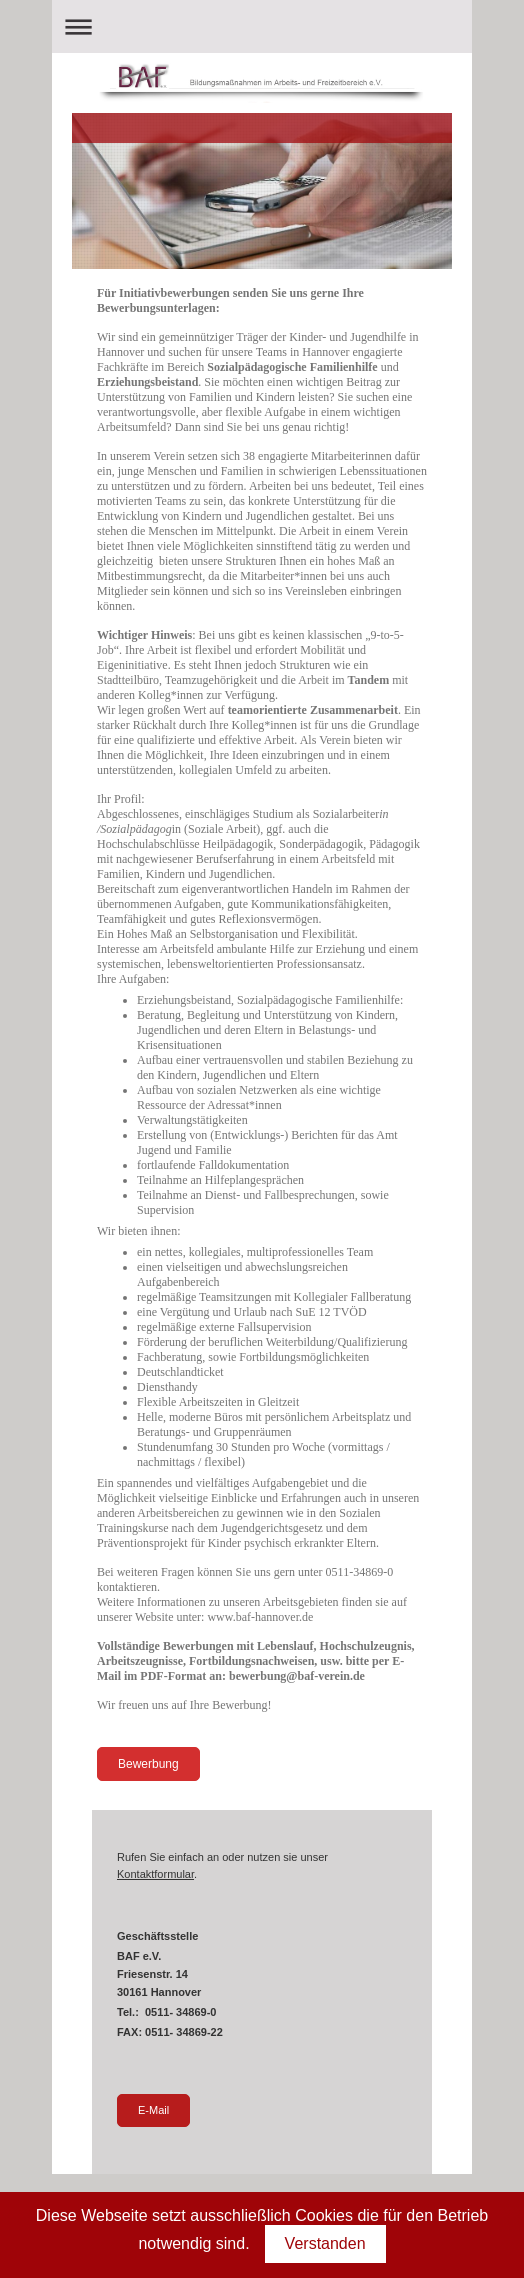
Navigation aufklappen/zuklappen (262, 26)
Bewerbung (148, 1764)
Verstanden (325, 2243)
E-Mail (153, 2110)
